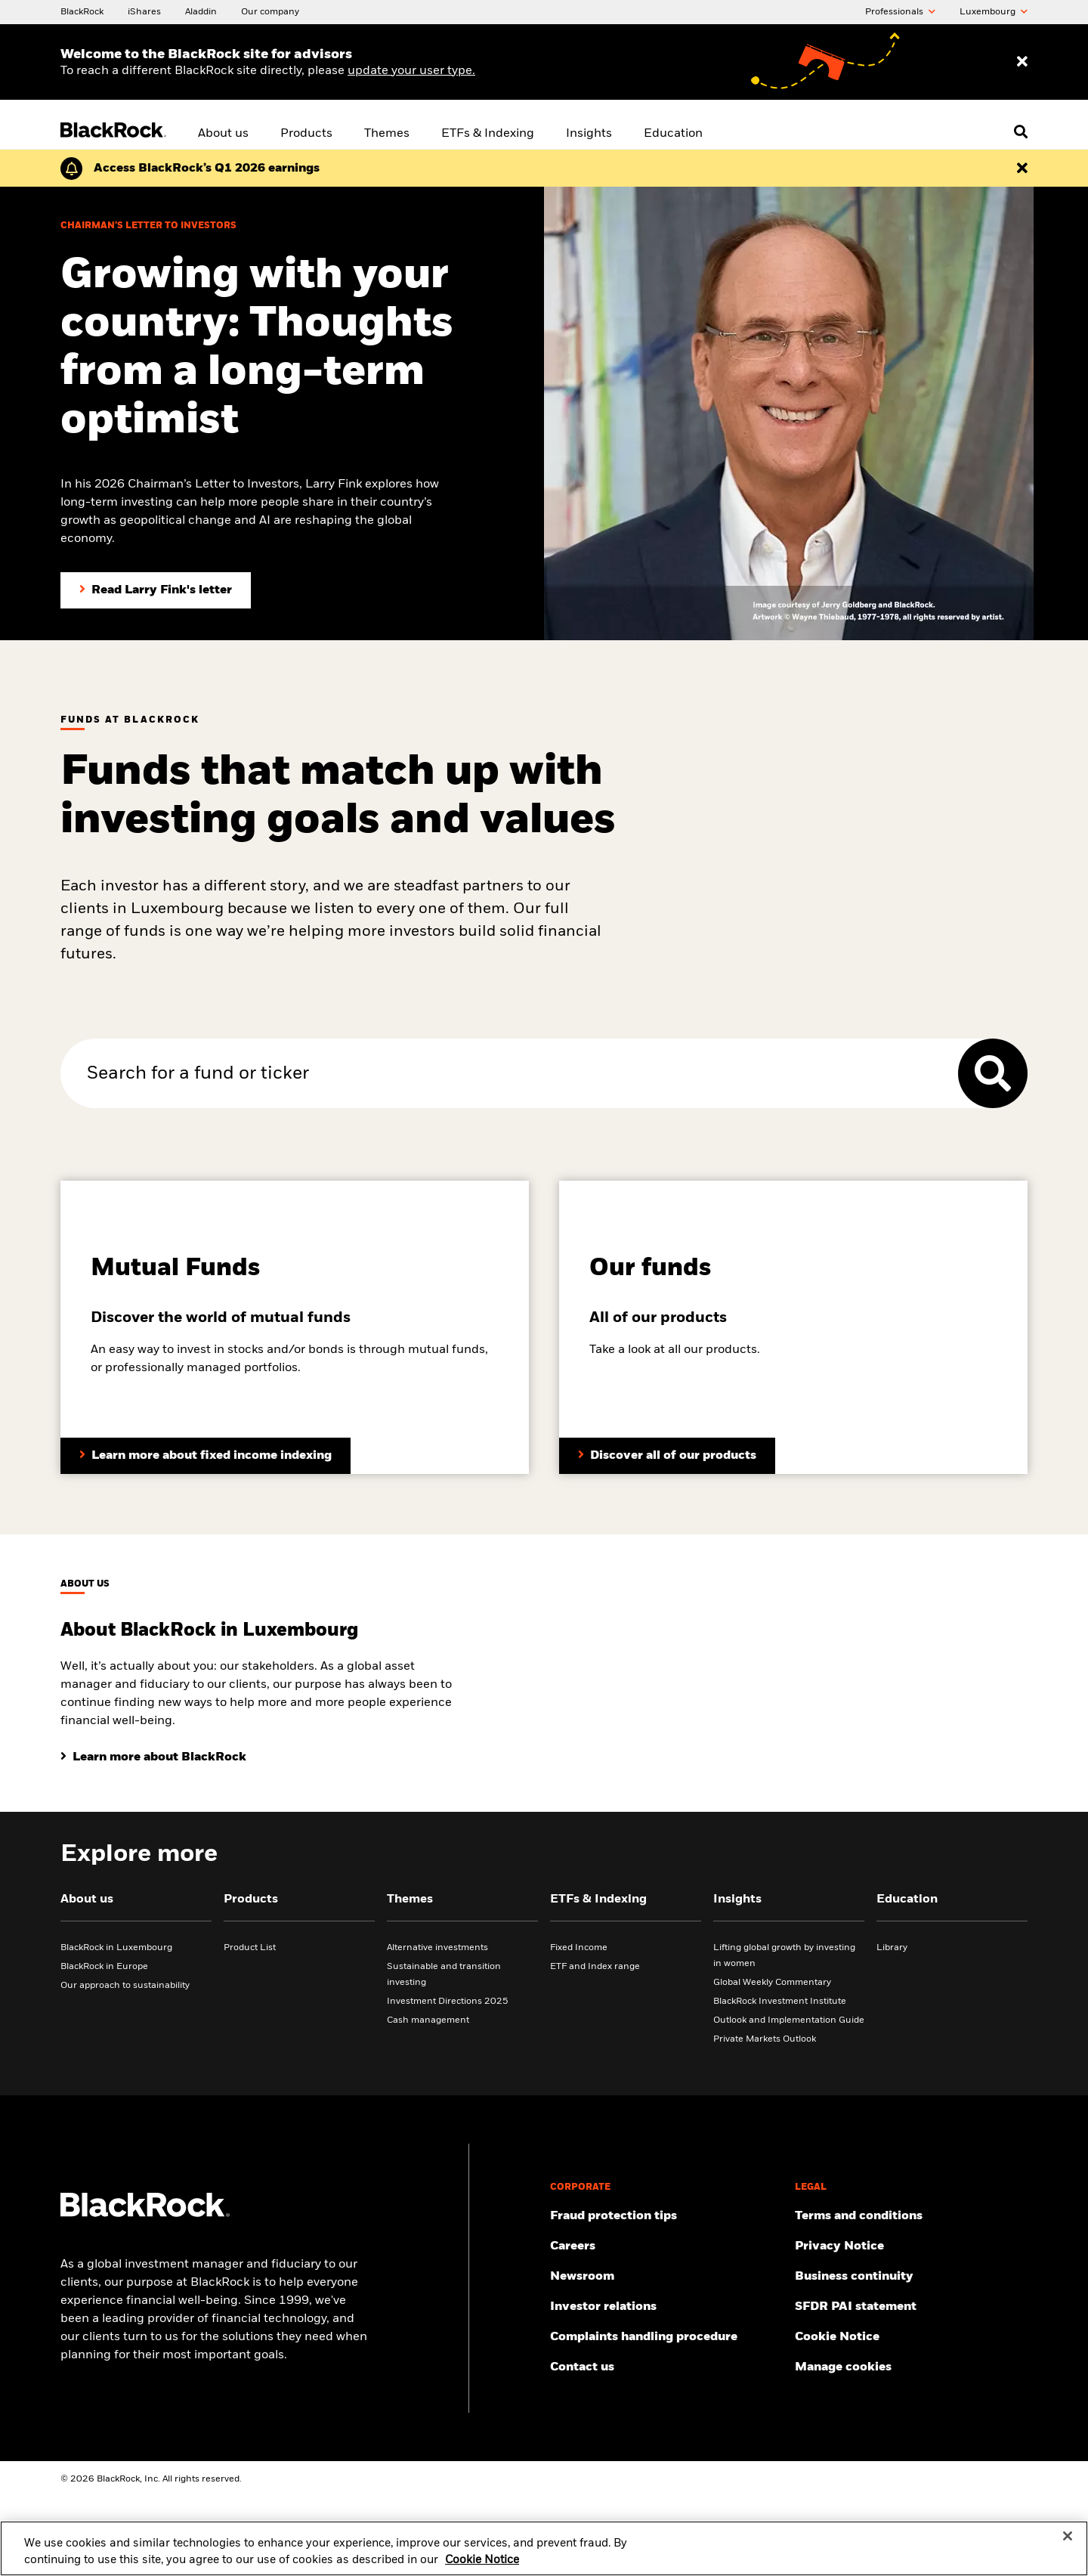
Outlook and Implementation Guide (788, 2020)
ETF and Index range (595, 1966)
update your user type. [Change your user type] (411, 71)
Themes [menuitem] (387, 134)
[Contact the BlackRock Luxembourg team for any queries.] (666, 2367)
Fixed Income (578, 1947)
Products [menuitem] (306, 134)
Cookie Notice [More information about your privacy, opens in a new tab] (482, 2568)
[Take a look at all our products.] (667, 1456)
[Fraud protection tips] (666, 2216)
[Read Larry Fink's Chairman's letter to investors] (155, 590)
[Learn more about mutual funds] (205, 1456)
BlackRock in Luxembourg (116, 1947)
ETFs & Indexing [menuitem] (487, 134)
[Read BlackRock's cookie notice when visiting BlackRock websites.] (911, 2337)
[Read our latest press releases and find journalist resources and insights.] (666, 2277)
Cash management (428, 2020)
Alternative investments (437, 1947)
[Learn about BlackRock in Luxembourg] (153, 1757)
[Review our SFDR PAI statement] (911, 2307)
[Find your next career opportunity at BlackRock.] (666, 2246)
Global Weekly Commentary (772, 1982)
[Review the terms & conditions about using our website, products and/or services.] (911, 2216)
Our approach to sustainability (125, 1985)
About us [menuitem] (223, 134)
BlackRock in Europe (104, 1966)
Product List (250, 1947)
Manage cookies (843, 2367)
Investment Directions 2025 (447, 2001)
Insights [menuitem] (589, 134)
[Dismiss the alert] (1022, 168)
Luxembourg (994, 12)
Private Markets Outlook (764, 2039)
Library (891, 1947)
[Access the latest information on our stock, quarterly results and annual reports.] (666, 2307)
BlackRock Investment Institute (779, 2001)
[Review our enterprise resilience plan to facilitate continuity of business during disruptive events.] (911, 2277)
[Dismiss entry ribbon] (1022, 62)
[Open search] (1021, 131)
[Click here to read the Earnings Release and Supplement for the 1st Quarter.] (207, 168)
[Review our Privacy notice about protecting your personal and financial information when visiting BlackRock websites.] (911, 2246)
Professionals (900, 12)
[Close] (1067, 2545)
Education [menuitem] (673, 134)
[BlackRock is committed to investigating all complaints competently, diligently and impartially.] (666, 2337)
